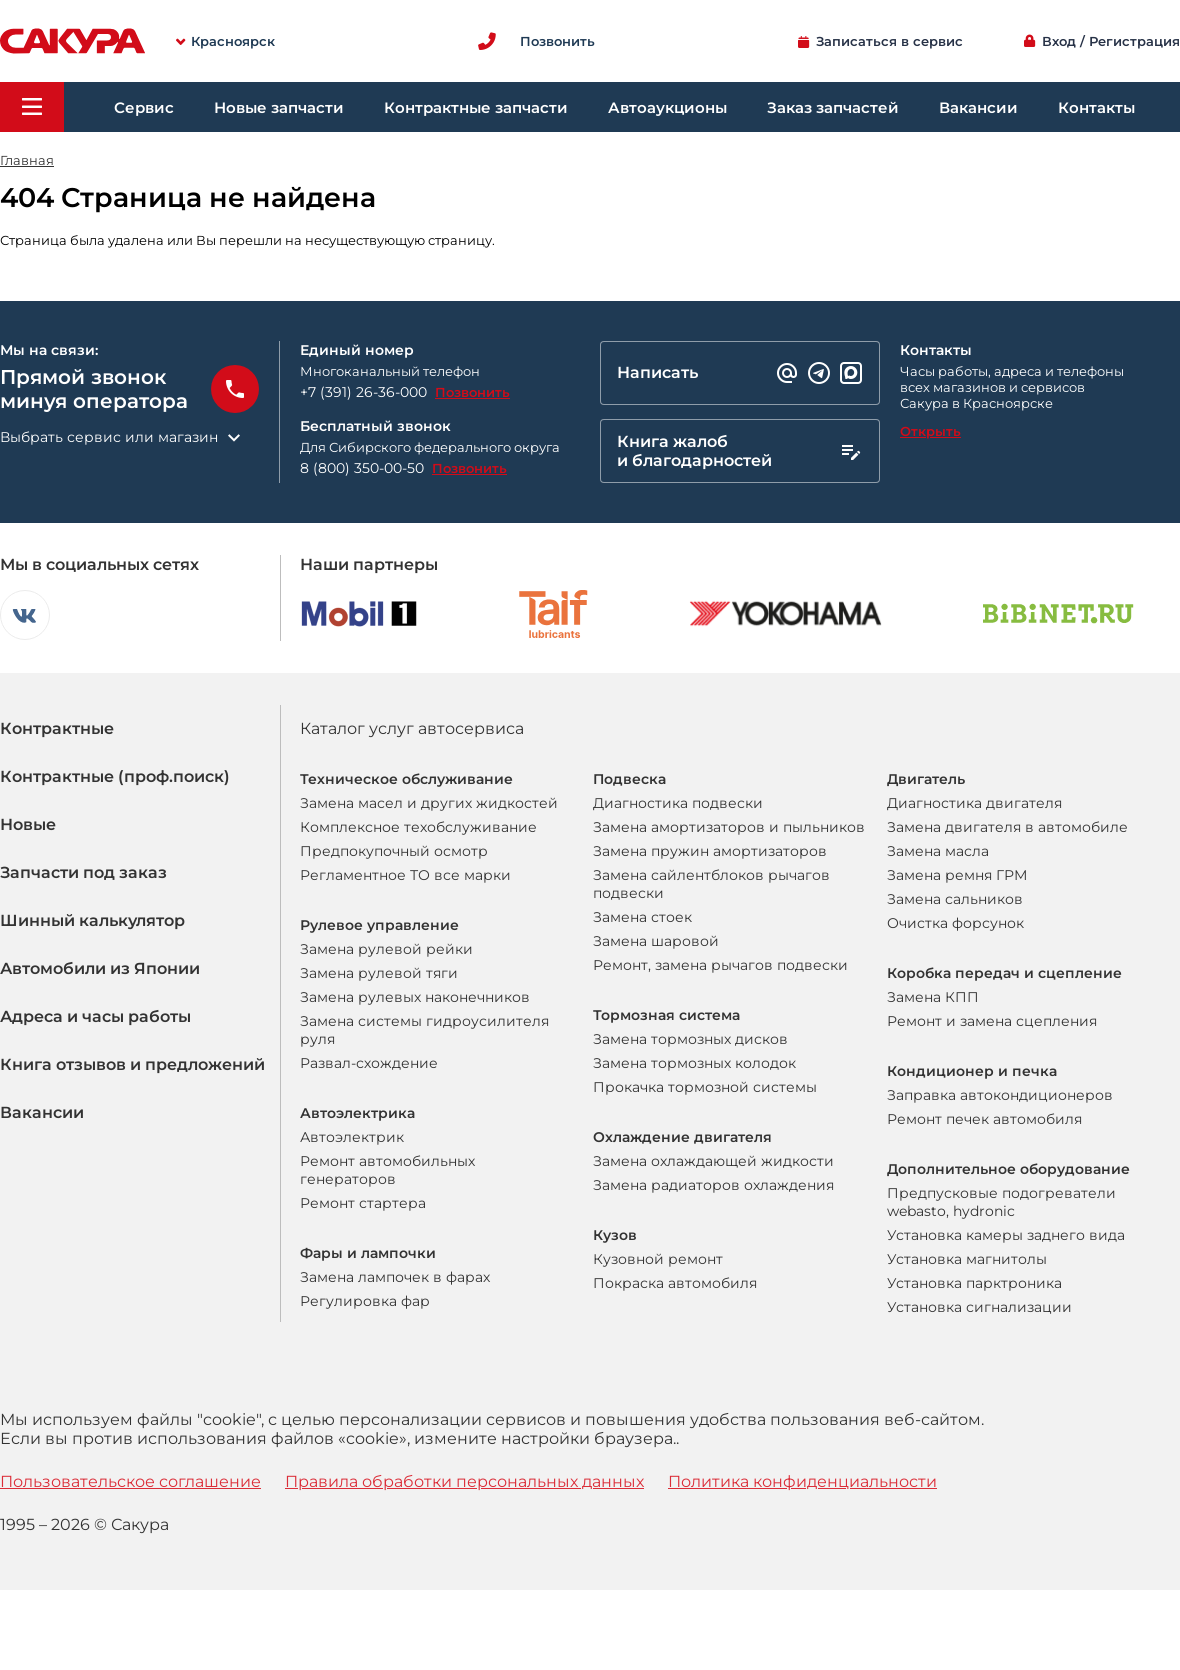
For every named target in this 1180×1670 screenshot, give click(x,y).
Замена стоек (642, 917)
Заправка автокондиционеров (1000, 1095)
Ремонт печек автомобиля (984, 1119)
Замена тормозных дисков (690, 1039)
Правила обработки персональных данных (464, 1481)
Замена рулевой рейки (386, 949)
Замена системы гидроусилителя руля (424, 1030)
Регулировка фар (365, 1301)
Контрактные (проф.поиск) (115, 776)
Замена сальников (955, 899)
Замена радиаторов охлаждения (713, 1185)
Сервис (144, 107)
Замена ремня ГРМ (957, 875)
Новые (28, 824)
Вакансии (978, 107)
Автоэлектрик (352, 1137)
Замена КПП (933, 997)
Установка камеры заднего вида (1006, 1235)
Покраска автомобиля (675, 1283)
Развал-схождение (369, 1063)
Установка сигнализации (979, 1307)
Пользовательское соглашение (130, 1481)
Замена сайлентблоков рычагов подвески (711, 884)
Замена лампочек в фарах (395, 1277)
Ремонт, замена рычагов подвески (720, 965)
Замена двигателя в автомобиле (1007, 827)
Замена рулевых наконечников (415, 997)
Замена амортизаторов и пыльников (729, 827)
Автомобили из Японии (100, 968)
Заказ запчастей (833, 107)
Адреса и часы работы (95, 1016)
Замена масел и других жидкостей (429, 803)
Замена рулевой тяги (379, 973)
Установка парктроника (974, 1283)
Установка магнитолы (967, 1259)
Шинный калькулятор (92, 920)
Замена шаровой (656, 941)
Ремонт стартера (363, 1203)
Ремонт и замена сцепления (992, 1021)
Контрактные (57, 728)
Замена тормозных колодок (694, 1063)
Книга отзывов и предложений (132, 1064)
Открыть (930, 431)
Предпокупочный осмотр (394, 851)
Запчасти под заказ (83, 872)
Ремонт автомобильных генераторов (387, 1170)
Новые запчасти (279, 107)
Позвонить (472, 392)
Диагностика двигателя (974, 803)
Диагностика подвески (678, 803)
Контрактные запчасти (476, 107)
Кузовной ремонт (658, 1259)
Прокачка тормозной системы (705, 1087)
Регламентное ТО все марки (405, 875)
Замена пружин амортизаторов (710, 851)
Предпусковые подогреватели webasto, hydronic (1001, 1202)
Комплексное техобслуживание (418, 827)
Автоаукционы (667, 107)
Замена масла (938, 851)
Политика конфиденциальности (802, 1481)
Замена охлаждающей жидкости (713, 1161)
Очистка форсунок (955, 923)
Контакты (1096, 107)
